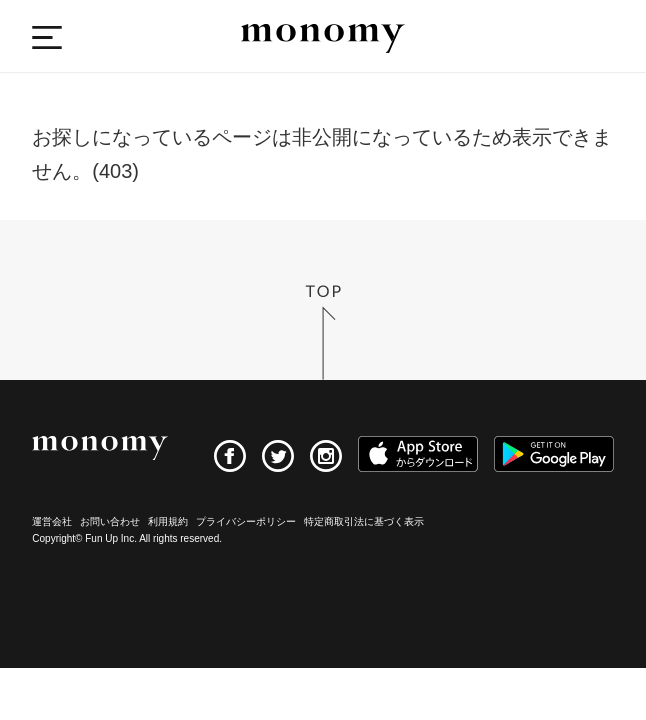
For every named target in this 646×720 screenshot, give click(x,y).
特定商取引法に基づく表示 (364, 521)
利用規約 (168, 521)
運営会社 (52, 521)
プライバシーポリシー (246, 521)
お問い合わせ (110, 521)
